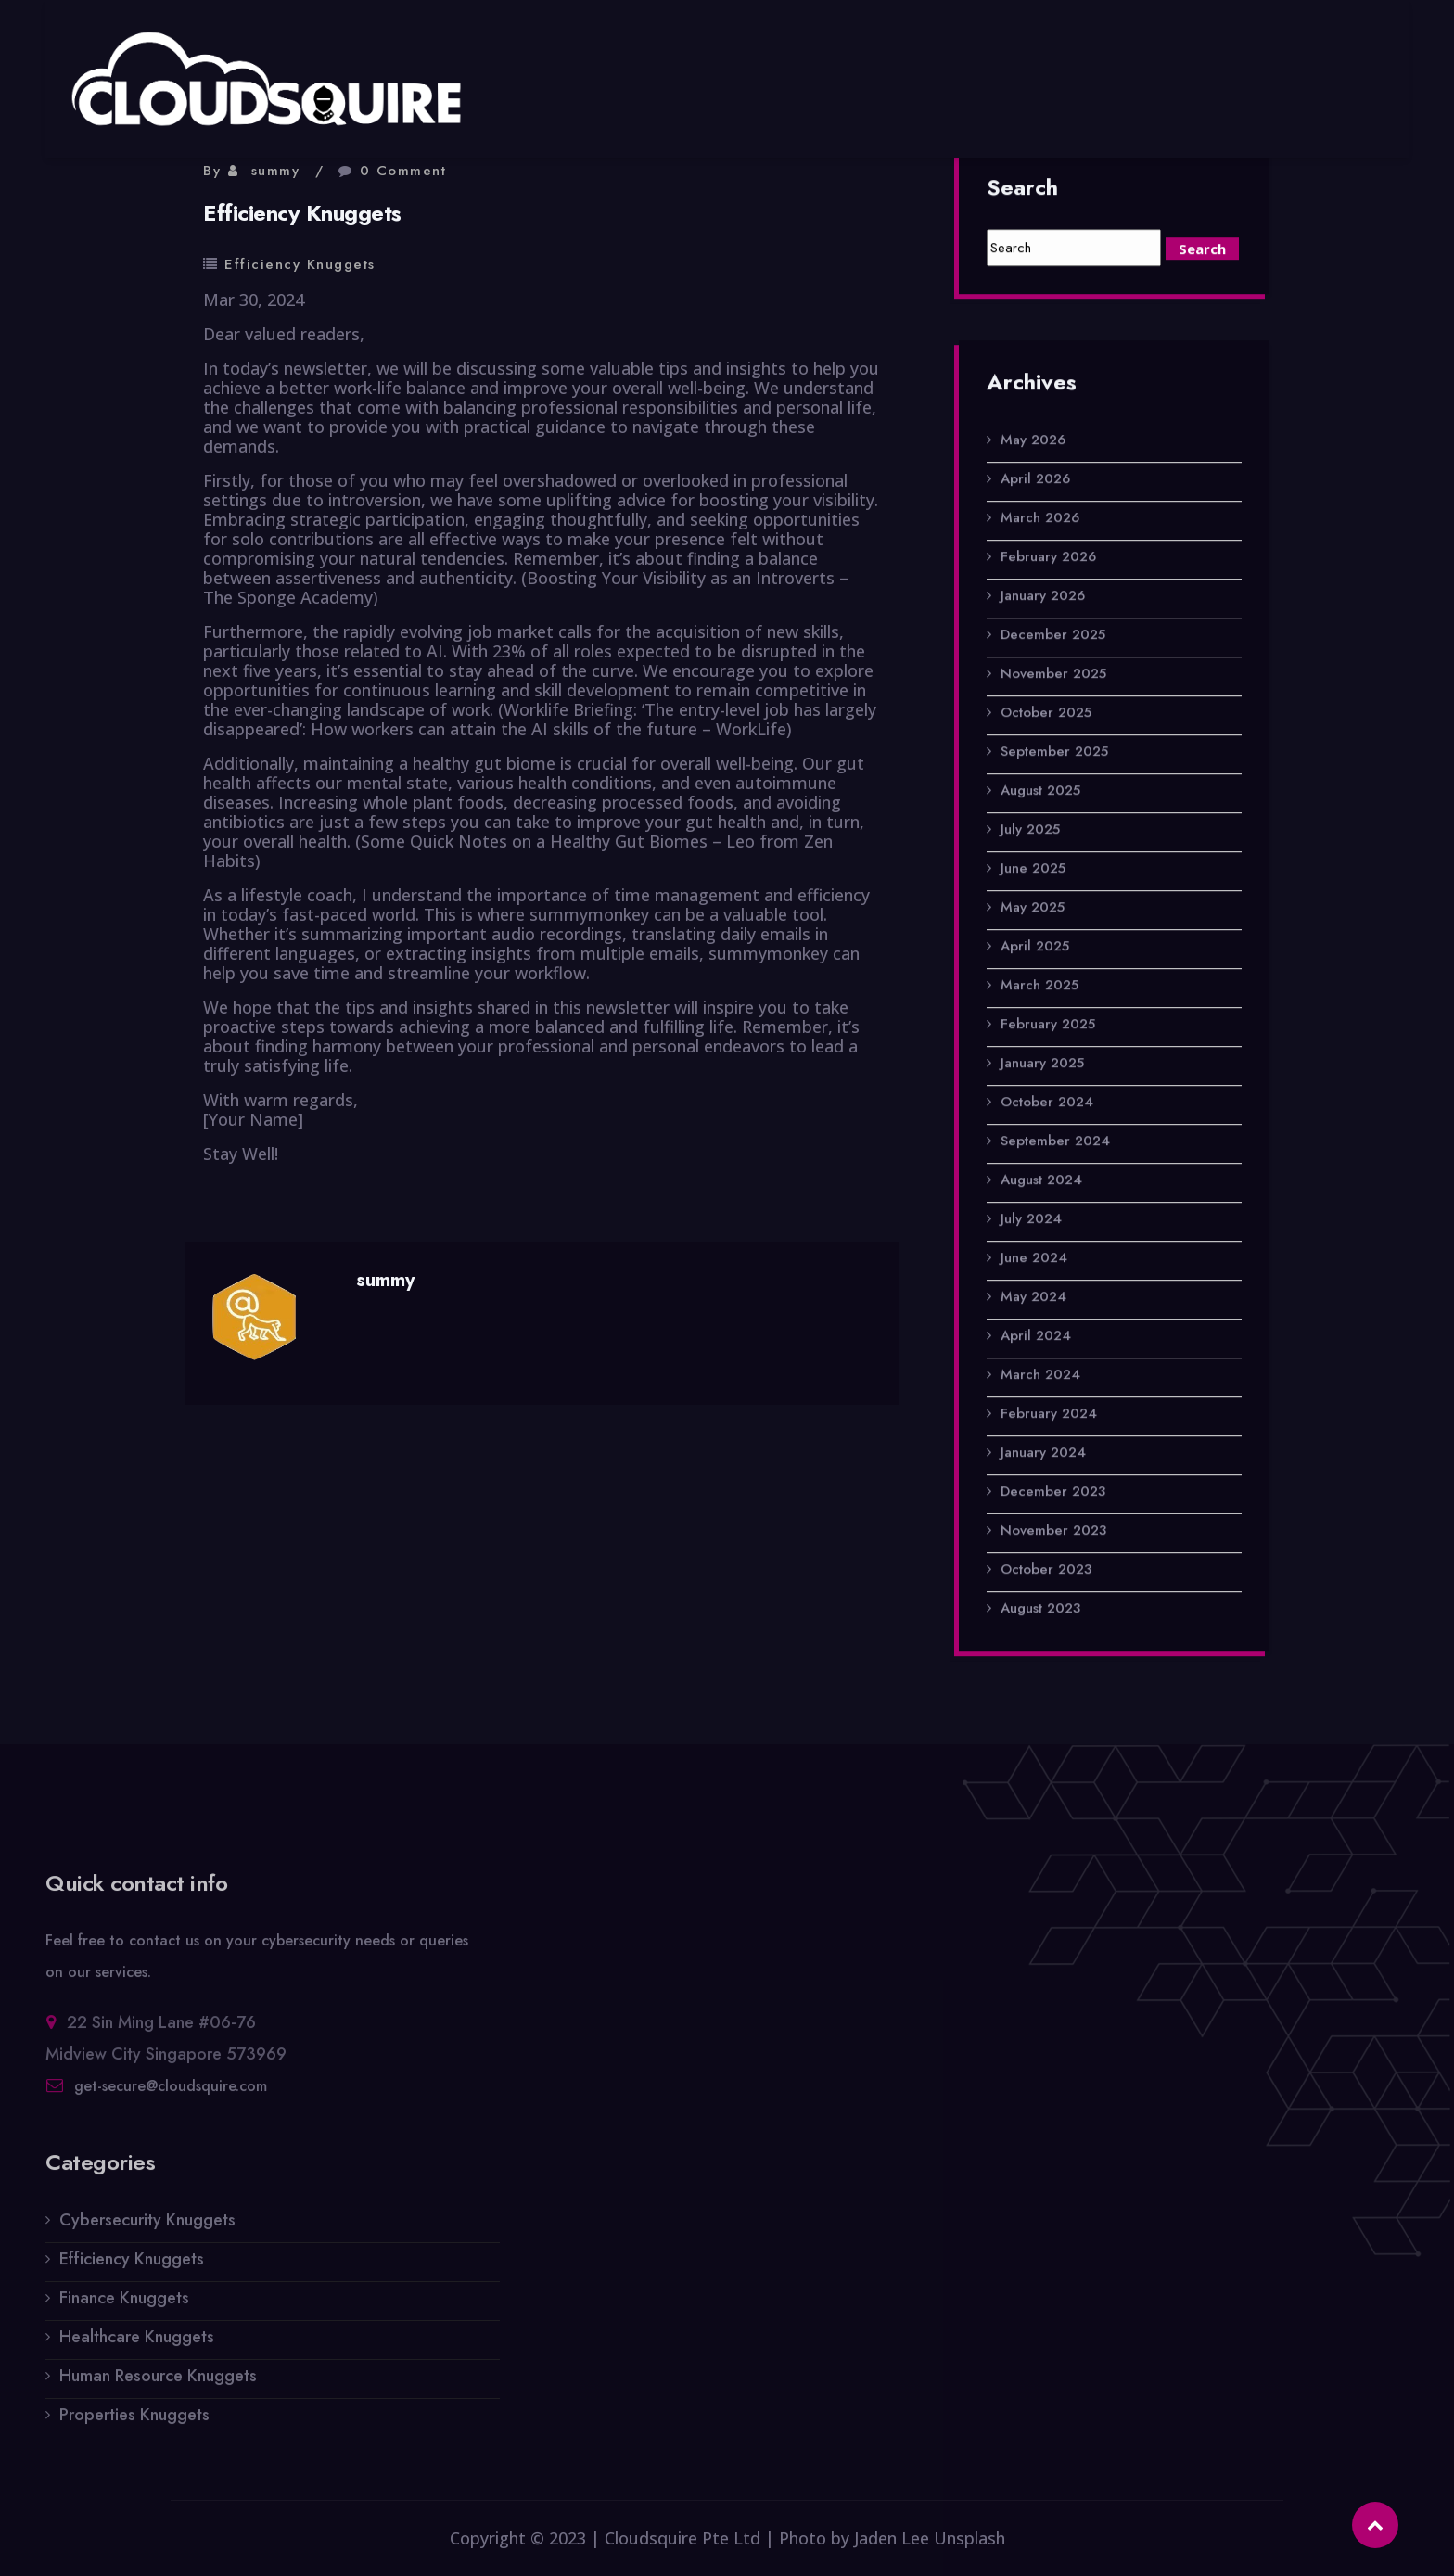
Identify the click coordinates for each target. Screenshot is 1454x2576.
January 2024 (1043, 1454)
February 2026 (1048, 558)
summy (275, 170)
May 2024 (1033, 1298)
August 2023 (1040, 1610)
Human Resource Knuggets (158, 2386)
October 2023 (1046, 1571)
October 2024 (1047, 1103)
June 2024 (1034, 1259)
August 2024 (1041, 1181)
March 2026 (1040, 519)
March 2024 (1040, 1376)
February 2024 (1049, 1415)
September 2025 (1054, 753)
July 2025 (1030, 831)
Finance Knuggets (124, 2308)
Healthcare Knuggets (136, 2347)
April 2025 (1035, 947)
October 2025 (1046, 714)
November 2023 (1053, 1532)
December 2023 (1053, 1493)
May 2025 (1033, 909)
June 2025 (1033, 870)
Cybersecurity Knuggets (147, 2230)
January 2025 (1042, 1064)
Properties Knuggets (134, 2425)
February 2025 (1048, 1025)
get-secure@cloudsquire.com (170, 2096)
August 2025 (1040, 792)
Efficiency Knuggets (300, 264)
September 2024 (1055, 1142)
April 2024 (1036, 1337)
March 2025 (1039, 986)
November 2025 (1053, 675)
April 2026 (1035, 480)
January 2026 (1043, 597)
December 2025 (1053, 636)
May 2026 (1033, 441)
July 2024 (1031, 1220)
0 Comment (403, 170)
